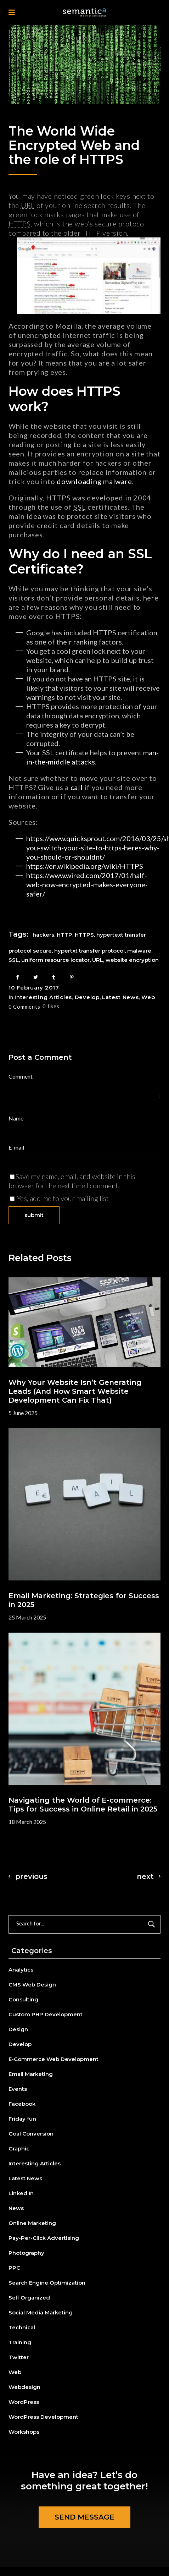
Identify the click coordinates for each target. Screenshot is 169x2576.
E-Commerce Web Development (53, 2059)
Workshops (24, 2431)
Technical (22, 2327)
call (78, 787)
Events (18, 2089)
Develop (87, 997)
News (16, 2208)
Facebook (22, 2103)
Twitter (19, 2357)
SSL (14, 960)
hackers (43, 934)
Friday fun (22, 2118)
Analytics (21, 1969)
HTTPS (84, 934)
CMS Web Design (32, 1984)
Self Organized (29, 2297)
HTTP (64, 934)
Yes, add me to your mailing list (59, 1198)
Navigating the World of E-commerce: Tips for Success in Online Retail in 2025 (83, 1804)
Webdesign (24, 2387)
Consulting (23, 1999)
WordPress (24, 2402)
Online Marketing (32, 2223)
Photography (26, 2252)
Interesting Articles (43, 997)
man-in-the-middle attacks (92, 757)
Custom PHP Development (46, 2014)
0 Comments (24, 1006)
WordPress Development (43, 2416)
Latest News (120, 997)
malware (117, 481)
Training (20, 2342)
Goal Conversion (31, 2133)
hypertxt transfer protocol (89, 950)
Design (18, 2029)
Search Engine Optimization (47, 2282)
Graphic (19, 2148)
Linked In (21, 2193)
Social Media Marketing (41, 2312)
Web (148, 997)
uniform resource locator (55, 960)
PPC (14, 2267)
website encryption (132, 960)
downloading (79, 481)
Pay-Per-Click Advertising (44, 2238)
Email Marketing (31, 2074)
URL (97, 960)
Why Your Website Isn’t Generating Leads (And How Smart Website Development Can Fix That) (75, 1391)
